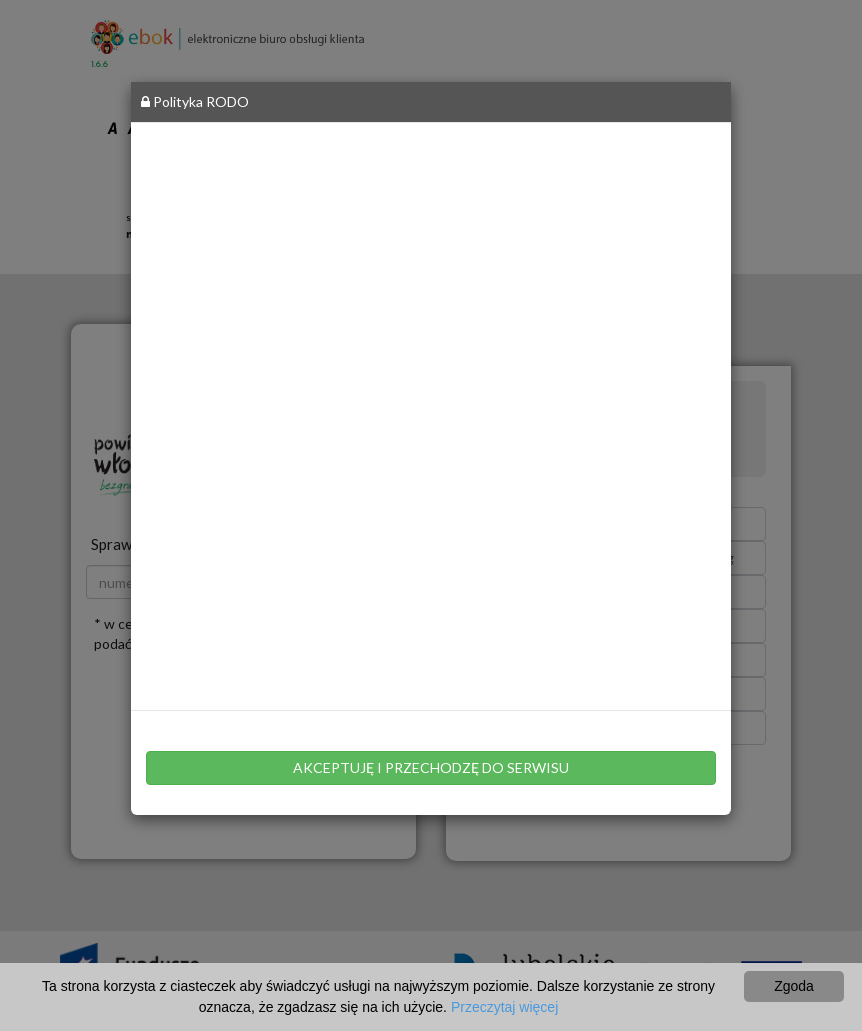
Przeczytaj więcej (504, 1007)
